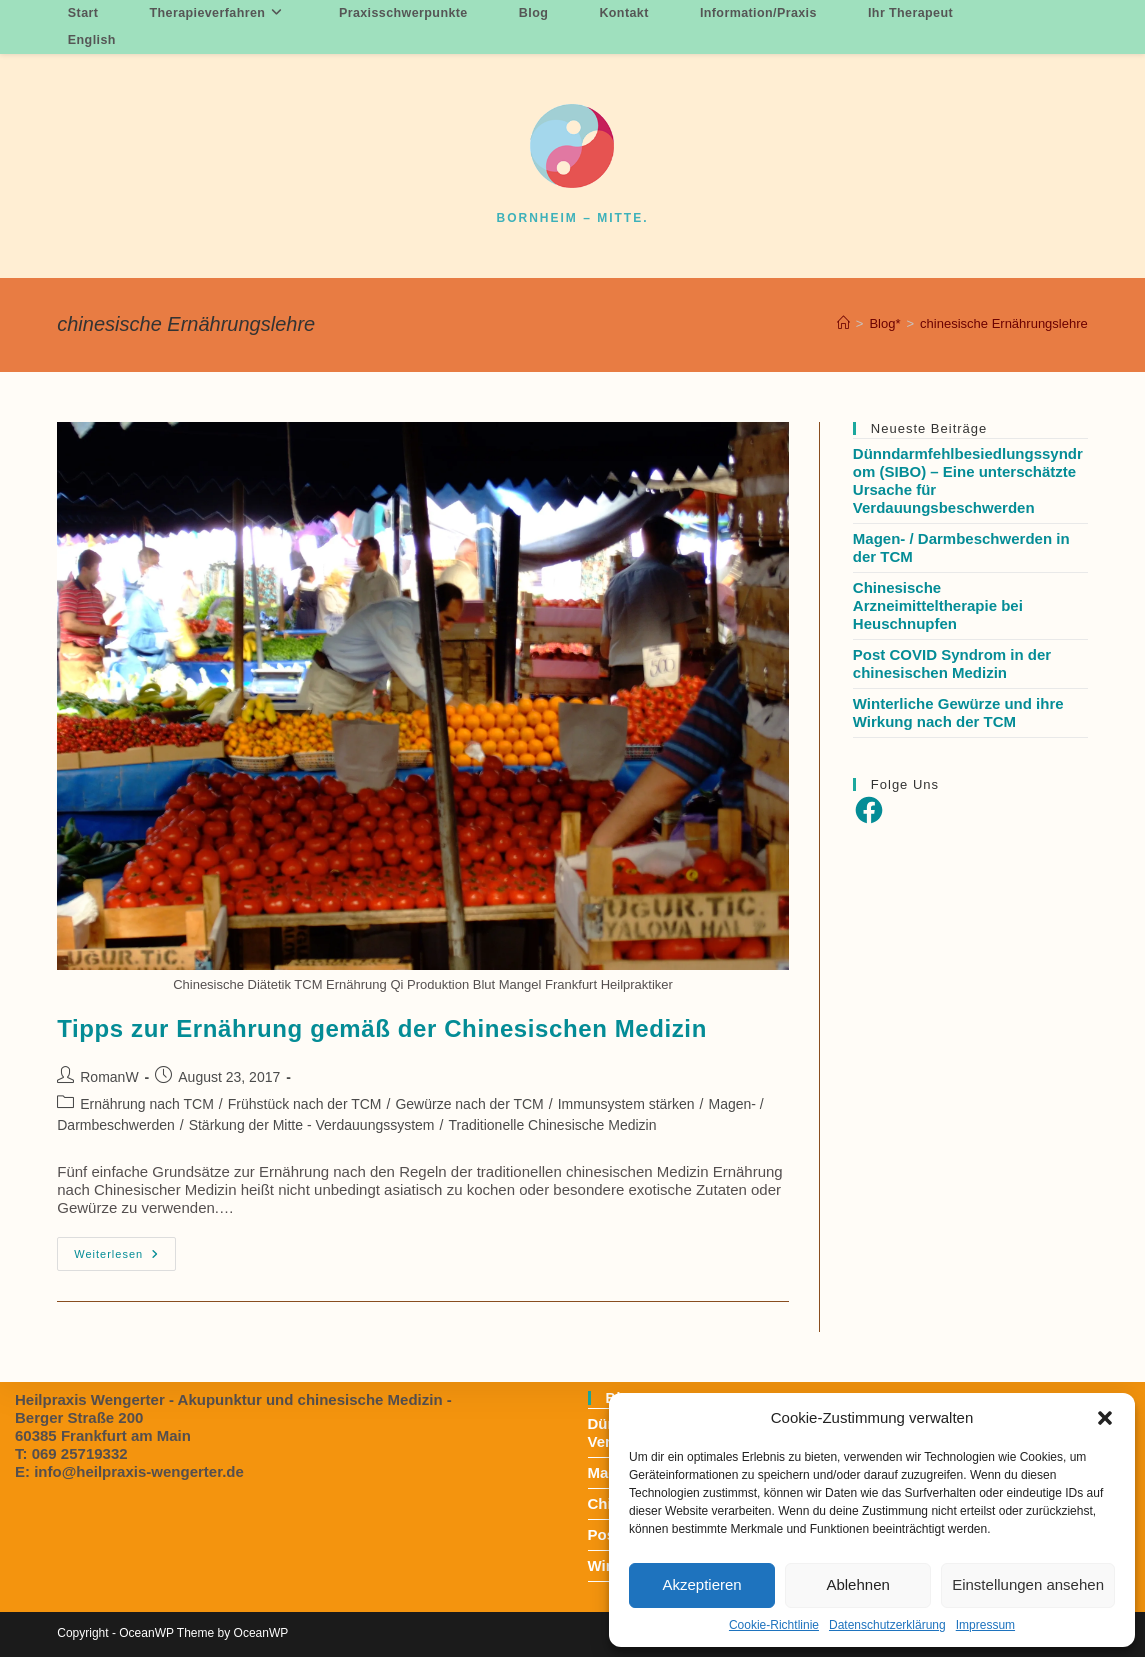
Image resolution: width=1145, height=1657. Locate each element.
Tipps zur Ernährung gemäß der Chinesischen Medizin (382, 1028)
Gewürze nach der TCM (469, 1104)
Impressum (985, 1625)
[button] (1105, 1418)
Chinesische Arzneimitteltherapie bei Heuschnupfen (938, 605)
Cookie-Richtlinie (774, 1625)
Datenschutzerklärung (887, 1625)
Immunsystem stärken (626, 1104)
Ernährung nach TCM (147, 1104)
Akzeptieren (701, 1584)
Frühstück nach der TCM (305, 1104)
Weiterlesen (125, 1258)
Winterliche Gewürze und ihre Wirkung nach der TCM (958, 712)
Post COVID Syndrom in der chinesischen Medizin (952, 663)
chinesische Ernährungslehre (1004, 323)
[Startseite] (843, 323)
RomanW (109, 1077)
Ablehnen (857, 1584)
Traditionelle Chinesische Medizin (552, 1125)
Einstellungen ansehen (1028, 1584)
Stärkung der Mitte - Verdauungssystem (312, 1125)
